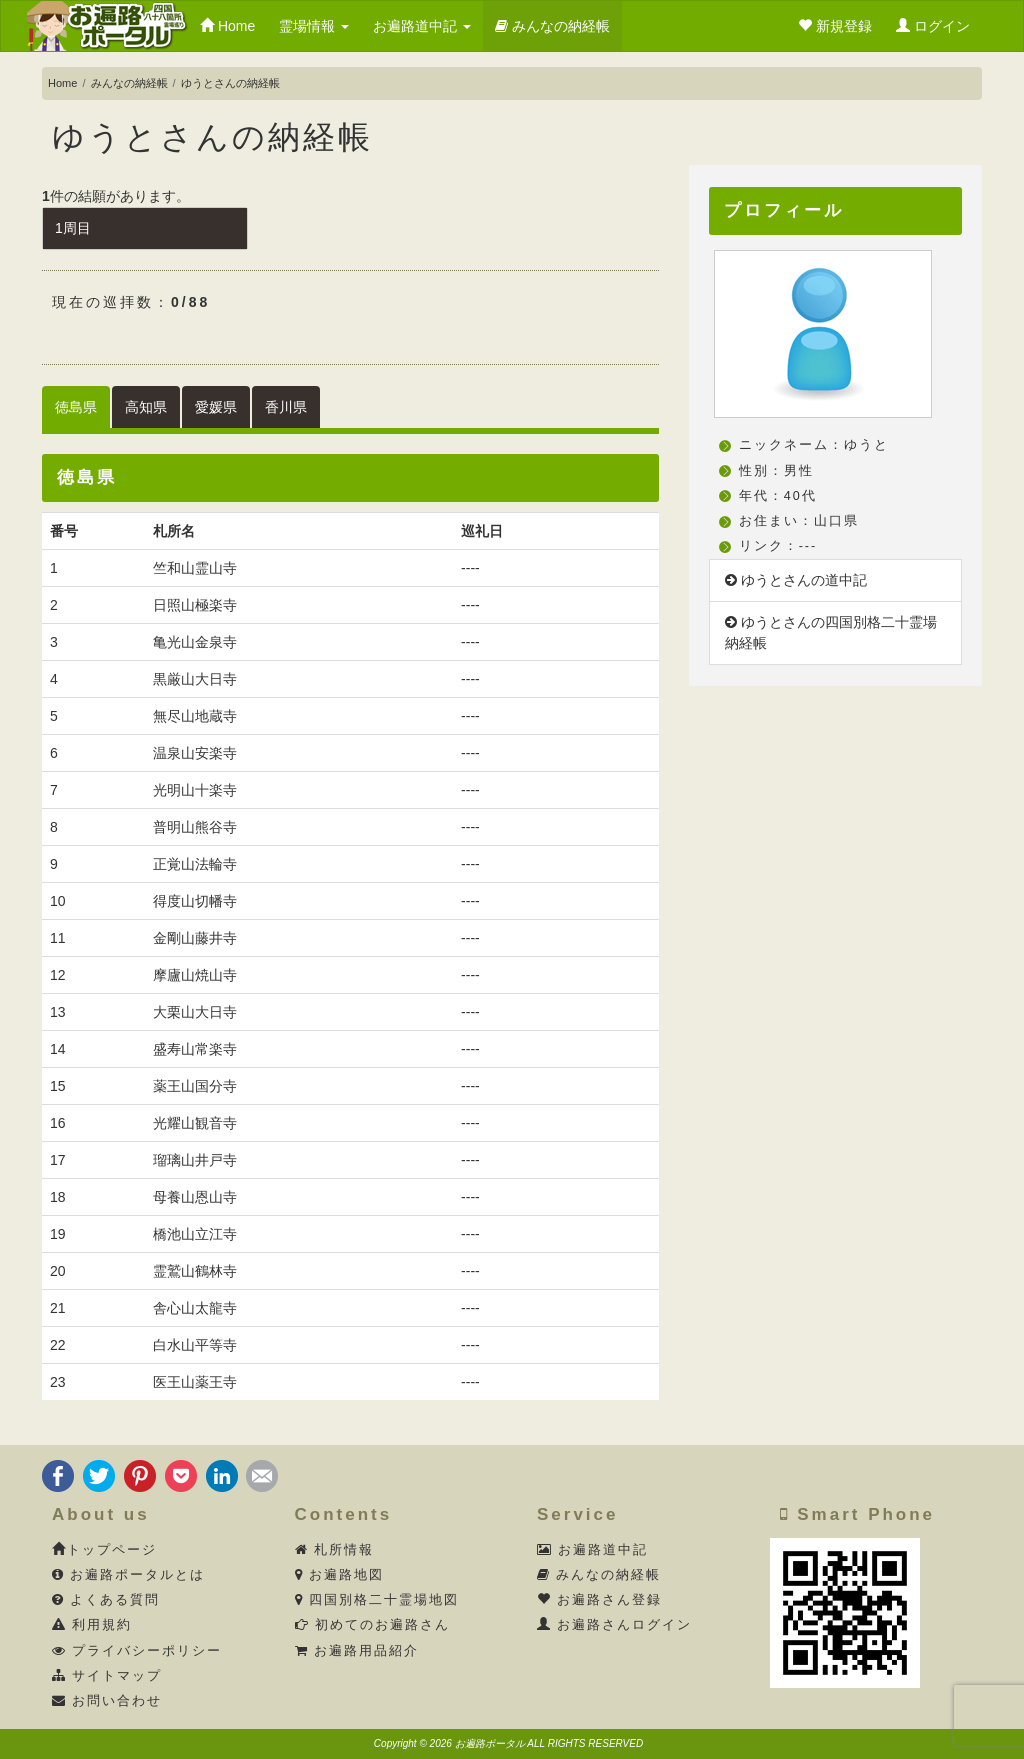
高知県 (146, 407)
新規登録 (835, 26)
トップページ (104, 1550)
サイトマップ (107, 1676)
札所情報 (335, 1550)
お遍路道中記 (422, 26)
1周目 (73, 228)
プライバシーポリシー (137, 1651)
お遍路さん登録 (600, 1600)
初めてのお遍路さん (373, 1625)
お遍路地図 (340, 1575)
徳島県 (76, 407)
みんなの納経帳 (552, 26)
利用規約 (92, 1625)
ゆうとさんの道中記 (796, 580)
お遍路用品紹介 (357, 1651)
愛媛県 (216, 407)
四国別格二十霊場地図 (377, 1600)
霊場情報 (314, 26)
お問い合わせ (107, 1701)
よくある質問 (106, 1600)
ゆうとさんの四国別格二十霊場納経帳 (831, 632)
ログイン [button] (933, 26)
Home (227, 26)
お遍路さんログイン (615, 1625)
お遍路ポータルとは (129, 1575)
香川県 (286, 407)
